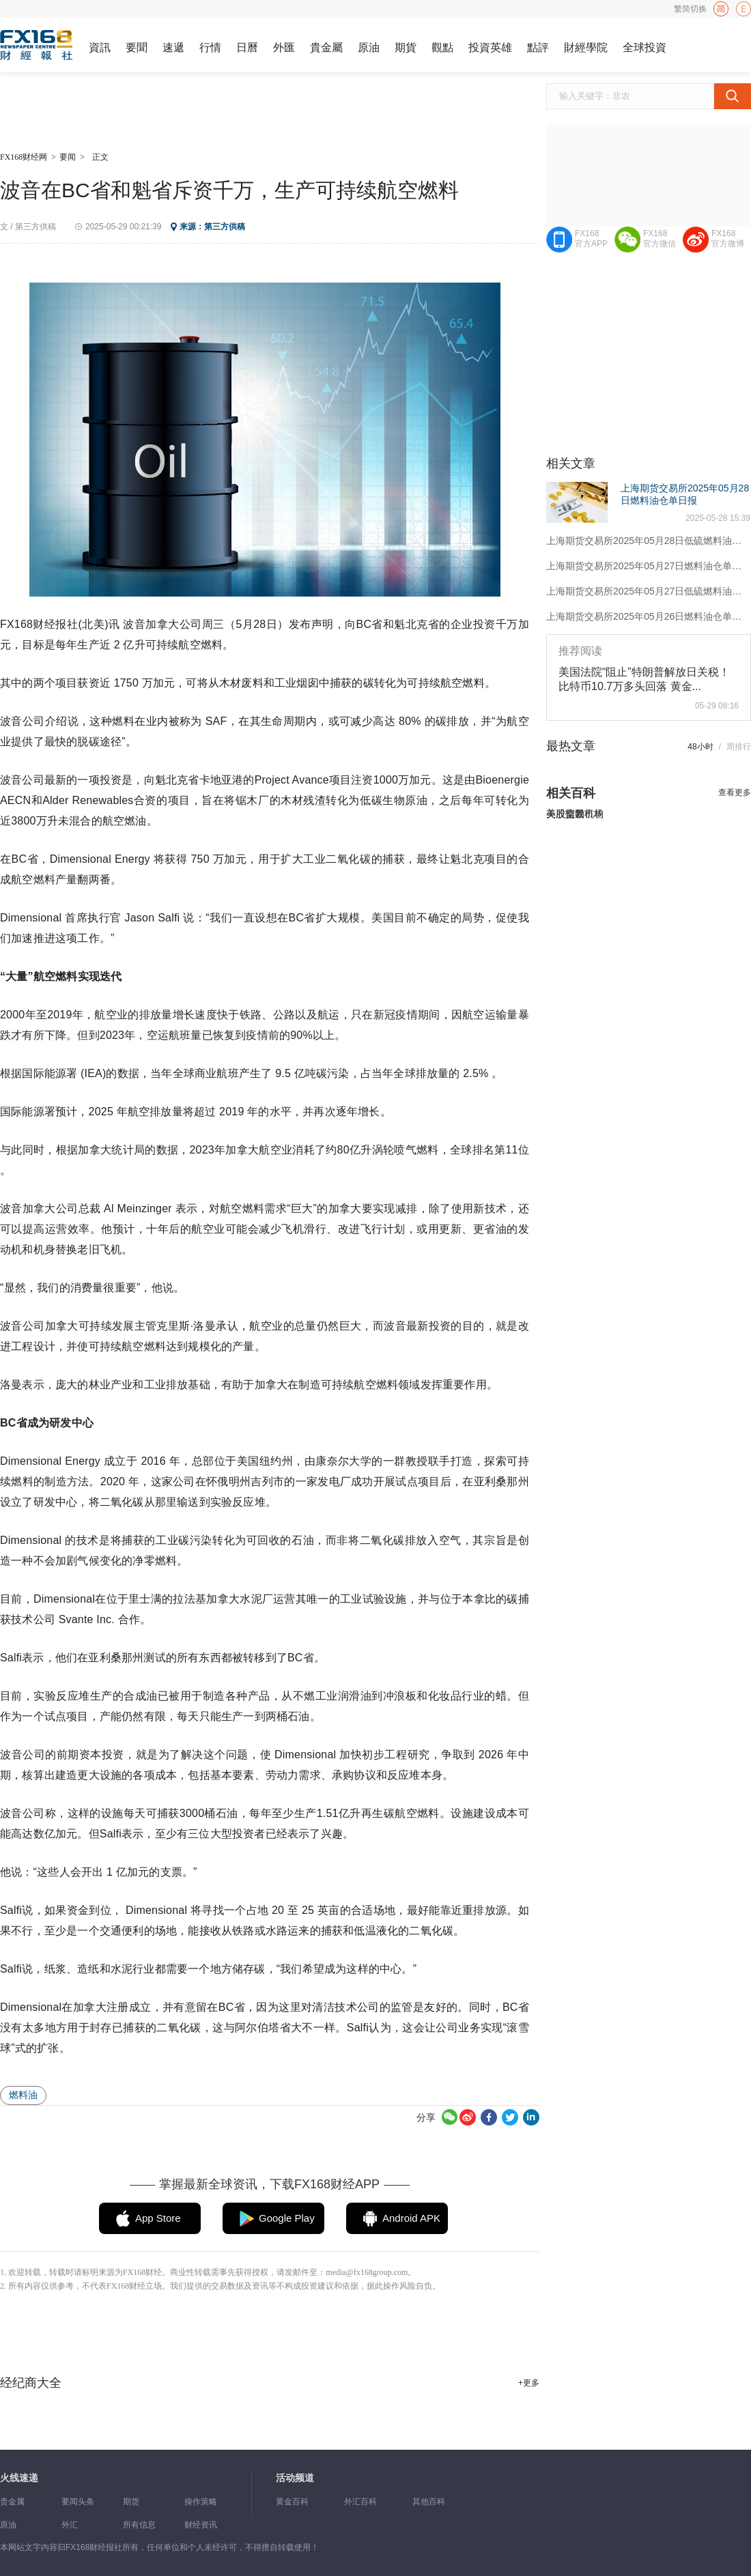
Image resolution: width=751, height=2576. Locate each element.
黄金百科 (292, 2501)
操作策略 (200, 2501)
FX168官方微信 (659, 238)
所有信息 (139, 2525)
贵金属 (12, 2501)
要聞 (136, 47)
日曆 (247, 47)
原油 (369, 47)
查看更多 (734, 792)
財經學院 (586, 47)
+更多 (528, 2383)
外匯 (284, 47)
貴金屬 (326, 47)
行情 (210, 47)
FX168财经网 (23, 157)
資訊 (100, 47)
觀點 (442, 47)
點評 (538, 47)
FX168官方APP (591, 238)
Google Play (287, 2218)
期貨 (405, 47)
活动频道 (295, 2478)
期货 (131, 2501)
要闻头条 (77, 2501)
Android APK (411, 2218)
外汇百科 (360, 2501)
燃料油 (23, 2094)
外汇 (69, 2525)
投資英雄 (490, 47)
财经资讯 (200, 2525)
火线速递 (19, 2478)
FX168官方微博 (727, 238)
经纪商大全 (30, 2383)
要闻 (67, 157)
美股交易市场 (575, 813)
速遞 (173, 47)
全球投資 (644, 47)
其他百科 (428, 2501)
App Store (158, 2218)
